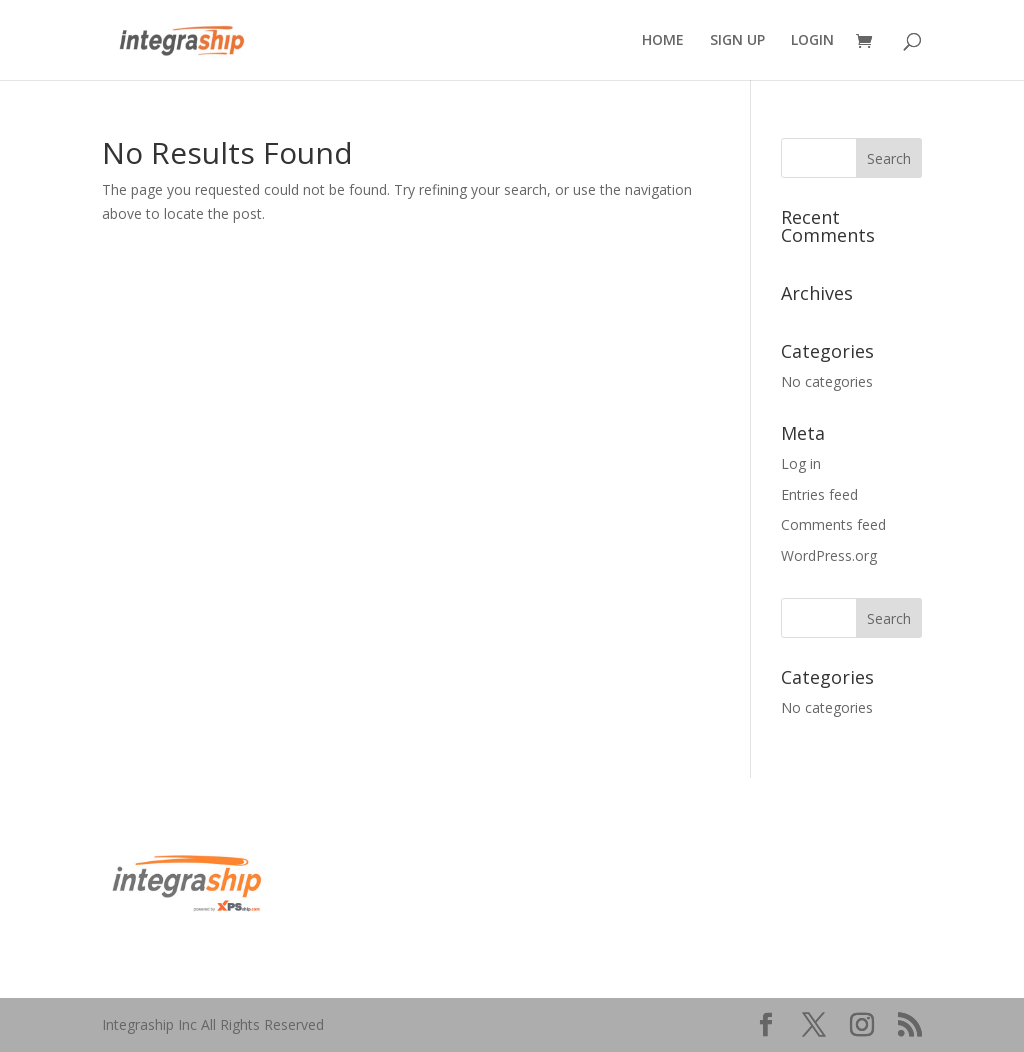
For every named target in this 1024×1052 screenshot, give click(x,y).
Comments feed (833, 524)
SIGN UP (737, 41)
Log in (801, 463)
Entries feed (819, 494)
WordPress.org (829, 555)
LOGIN (812, 41)
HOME (663, 41)
